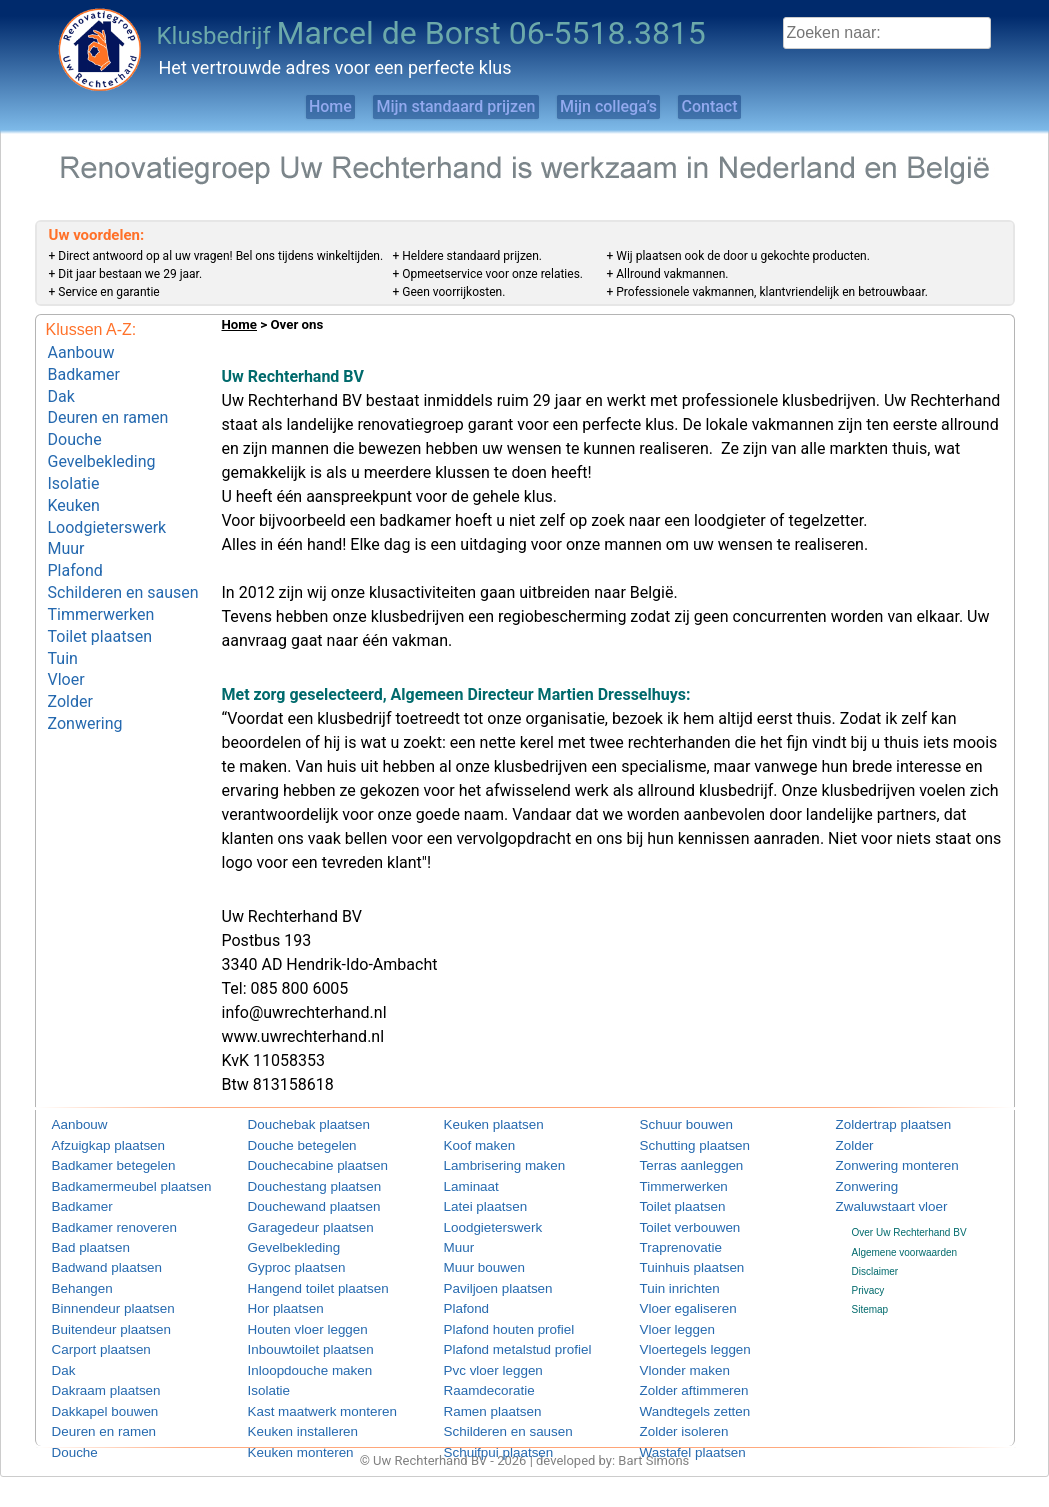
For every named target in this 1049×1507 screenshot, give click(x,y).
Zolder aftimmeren (680, 1375)
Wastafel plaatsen (679, 1432)
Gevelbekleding (102, 444)
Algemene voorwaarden (905, 1245)
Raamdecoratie (478, 1375)
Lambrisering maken (489, 1164)
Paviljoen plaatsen (484, 1279)
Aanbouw (81, 350)
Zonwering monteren (882, 1164)
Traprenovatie (670, 1240)
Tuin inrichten (670, 1279)
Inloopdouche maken (294, 1356)
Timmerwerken (101, 577)
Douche (75, 426)
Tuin (63, 614)
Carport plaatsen (89, 1336)
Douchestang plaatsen (298, 1183)
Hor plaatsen (276, 1298)
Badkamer (84, 369)
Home (277, 106)
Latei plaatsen (475, 1202)
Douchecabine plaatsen (300, 1164)
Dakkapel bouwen (92, 1394)
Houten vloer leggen (293, 1317)
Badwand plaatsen (93, 1260)
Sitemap (870, 1303)
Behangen (75, 1279)
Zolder (70, 652)
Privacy (868, 1284)
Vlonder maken (673, 1356)
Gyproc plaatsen (284, 1260)
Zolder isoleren (673, 1413)
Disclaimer (875, 1264)
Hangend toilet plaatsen (300, 1279)
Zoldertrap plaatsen (879, 1125)
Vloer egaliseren (676, 1298)
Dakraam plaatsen (92, 1375)
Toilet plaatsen (100, 595)
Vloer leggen (668, 1317)
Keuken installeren (289, 1413)
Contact (759, 106)
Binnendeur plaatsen (98, 1298)
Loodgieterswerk (107, 501)
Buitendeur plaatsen (96, 1317)
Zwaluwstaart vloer (877, 1202)
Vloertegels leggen (681, 1336)
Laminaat (464, 1183)
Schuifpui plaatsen (485, 1432)
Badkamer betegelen (98, 1164)
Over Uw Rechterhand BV (909, 1226)
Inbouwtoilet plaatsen (295, 1336)
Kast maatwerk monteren (303, 1394)
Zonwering (85, 671)
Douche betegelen (288, 1145)
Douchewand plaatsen (297, 1202)
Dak (61, 388)
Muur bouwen (474, 1260)
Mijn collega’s (624, 106)
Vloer (66, 633)
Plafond (75, 539)
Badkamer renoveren (98, 1221)
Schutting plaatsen (681, 1145)
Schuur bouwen (675, 1125)
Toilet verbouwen (677, 1221)
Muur (66, 520)
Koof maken (470, 1145)
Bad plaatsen (81, 1240)
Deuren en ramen (108, 407)
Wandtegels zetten (681, 1394)
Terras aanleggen (678, 1164)
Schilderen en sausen (123, 558)
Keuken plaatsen (481, 1125)
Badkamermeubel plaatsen (111, 1183)
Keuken (74, 482)
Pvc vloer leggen (481, 1356)
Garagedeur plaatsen (295, 1221)
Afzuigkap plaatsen (94, 1145)
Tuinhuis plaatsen (679, 1260)
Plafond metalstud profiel (499, 1336)
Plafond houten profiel (492, 1317)
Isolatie (74, 463)
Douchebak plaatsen (293, 1125)
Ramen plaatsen (480, 1394)
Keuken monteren (287, 1432)
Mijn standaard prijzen (437, 106)
